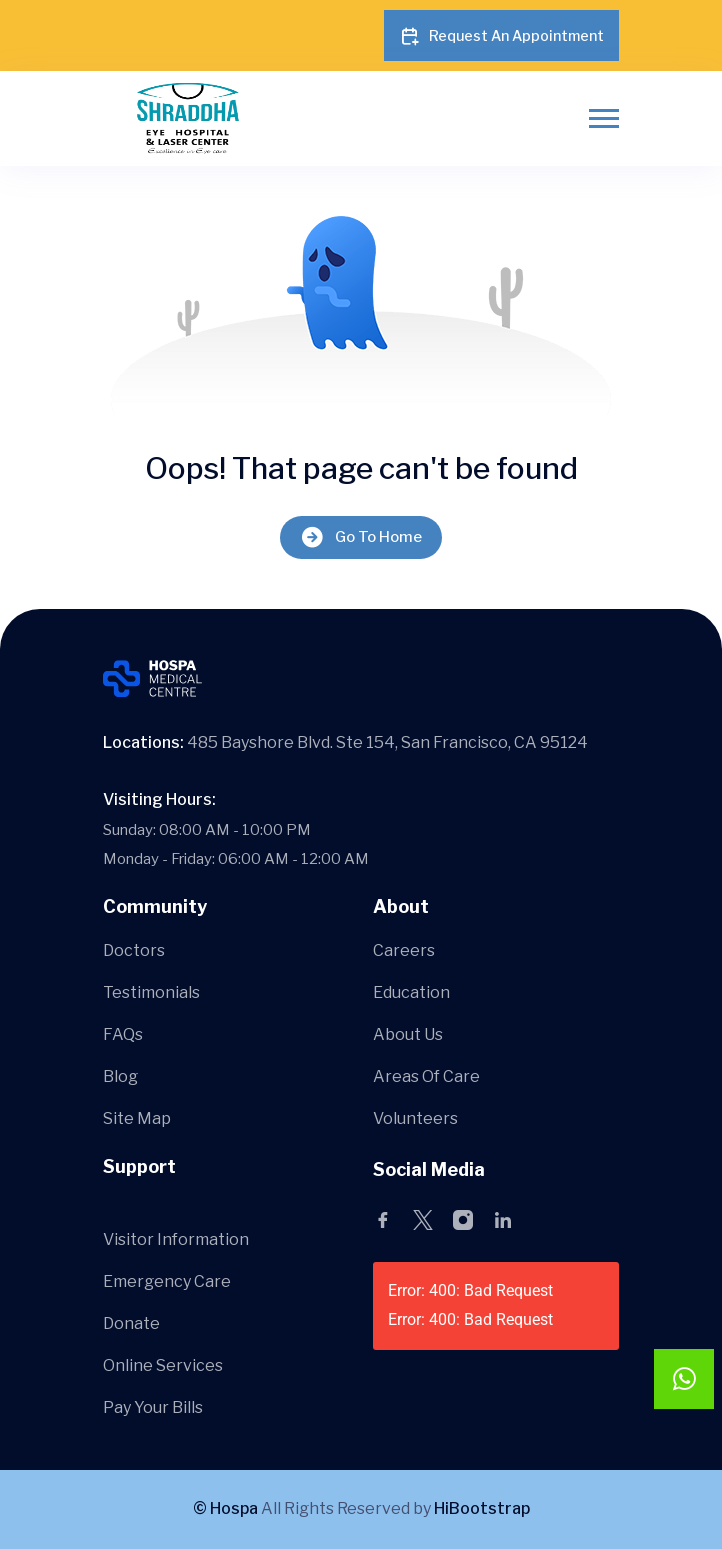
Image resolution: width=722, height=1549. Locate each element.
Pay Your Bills (153, 1407)
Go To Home (361, 537)
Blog (120, 1076)
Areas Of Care (426, 1076)
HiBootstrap (482, 1508)
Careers (404, 950)
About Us (408, 1034)
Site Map (137, 1118)
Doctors (134, 950)
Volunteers (415, 1118)
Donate (131, 1323)
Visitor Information (176, 1239)
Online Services (163, 1365)
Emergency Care (167, 1281)
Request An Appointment (501, 36)
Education (411, 992)
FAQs (123, 1034)
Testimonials (151, 992)
